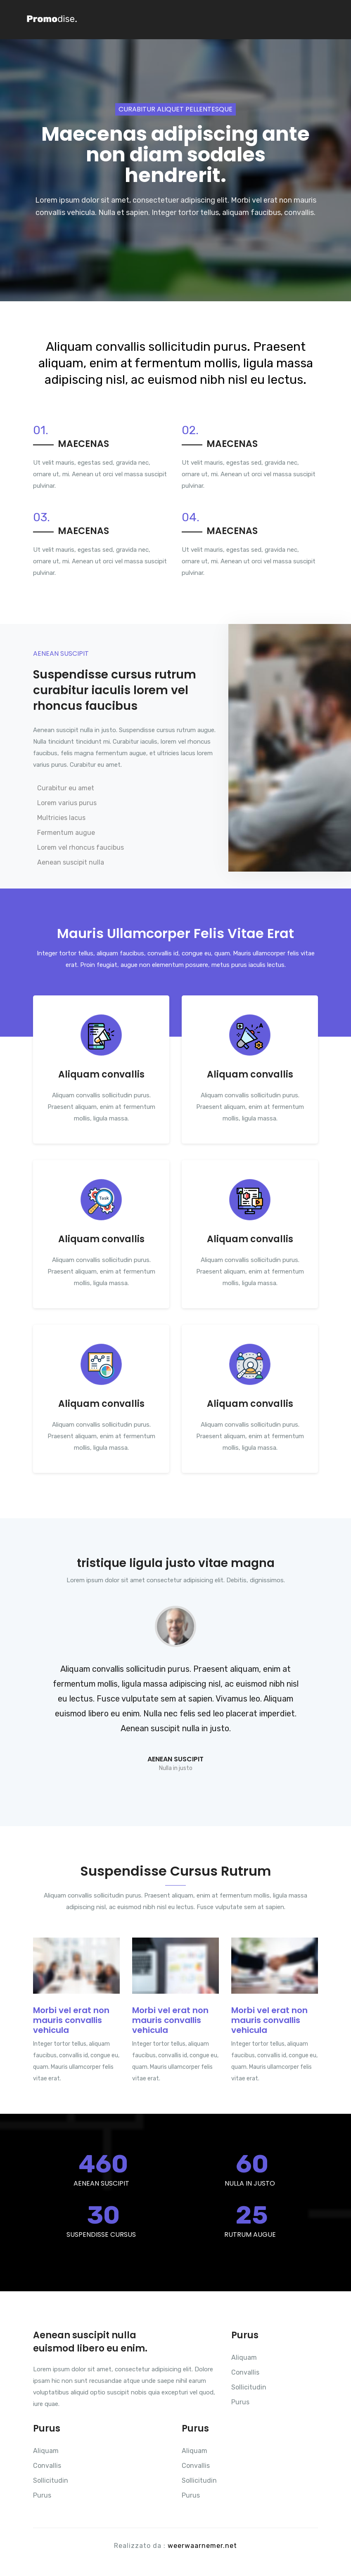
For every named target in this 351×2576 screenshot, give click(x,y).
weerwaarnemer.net (202, 2546)
